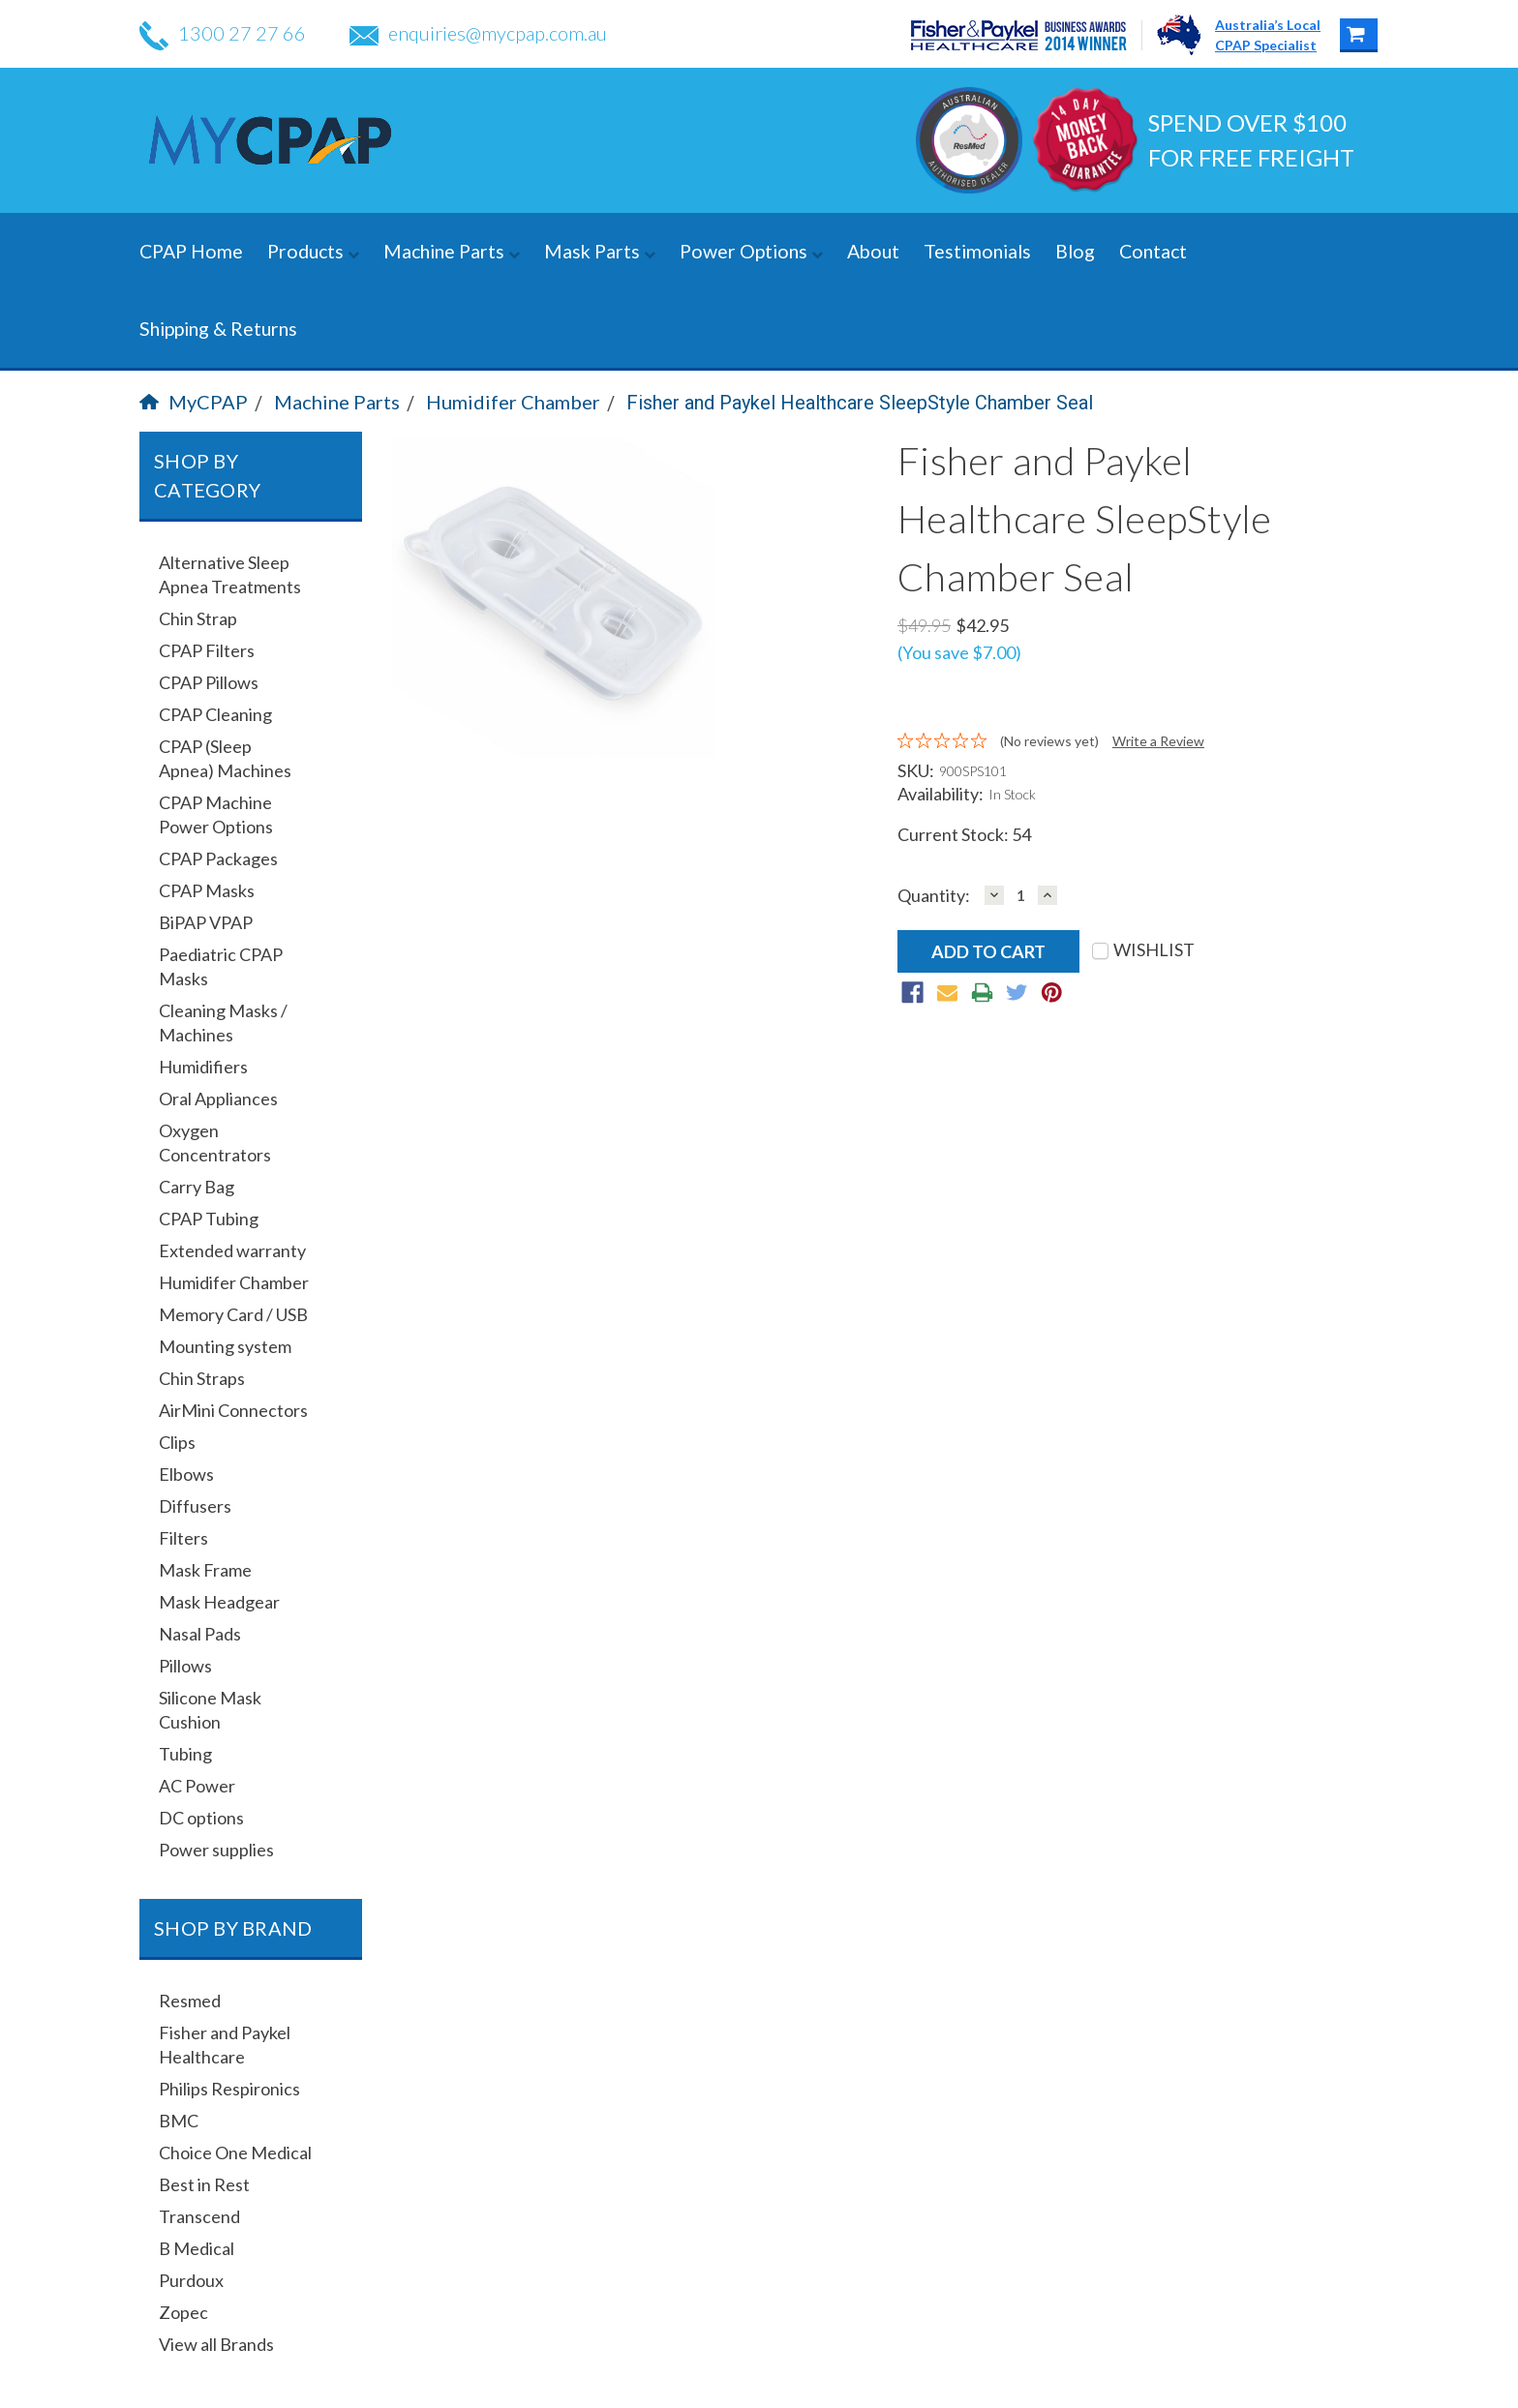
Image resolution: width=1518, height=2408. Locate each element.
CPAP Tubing (208, 1218)
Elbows (186, 1474)
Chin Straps (202, 1378)
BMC (178, 2120)
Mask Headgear (219, 1601)
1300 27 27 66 (222, 33)
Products (313, 251)
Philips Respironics (229, 2088)
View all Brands (216, 2344)
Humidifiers (203, 1066)
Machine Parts (451, 251)
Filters (183, 1538)
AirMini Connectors (233, 1410)
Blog (1075, 251)
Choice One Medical (235, 2152)
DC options (201, 1817)
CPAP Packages (218, 858)
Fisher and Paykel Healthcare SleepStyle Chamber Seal (859, 402)
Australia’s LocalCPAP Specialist (1268, 34)
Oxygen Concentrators (215, 1142)
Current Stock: (964, 834)
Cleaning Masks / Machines (223, 1022)
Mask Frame (205, 1569)
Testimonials (977, 251)
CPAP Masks (207, 890)
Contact (1153, 251)
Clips (177, 1442)
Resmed (190, 2000)
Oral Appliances (218, 1098)
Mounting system (225, 1346)
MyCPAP (193, 401)
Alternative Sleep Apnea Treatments (230, 574)
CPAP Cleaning (215, 714)
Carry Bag (196, 1186)
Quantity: (933, 896)
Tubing (185, 1753)
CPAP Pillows (208, 682)
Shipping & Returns (218, 328)
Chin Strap (198, 618)
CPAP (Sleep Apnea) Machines (225, 758)
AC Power (197, 1785)
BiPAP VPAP (206, 922)
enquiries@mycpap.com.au (478, 33)
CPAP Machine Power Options (216, 814)
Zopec (183, 2312)
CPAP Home (191, 251)
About (873, 251)
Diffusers (195, 1506)
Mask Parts (599, 251)
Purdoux (191, 2280)
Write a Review (1158, 741)
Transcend (199, 2216)
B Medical (196, 2248)
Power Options (751, 251)
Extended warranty (232, 1250)
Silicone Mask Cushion (210, 1709)
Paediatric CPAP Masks (221, 966)
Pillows (185, 1665)
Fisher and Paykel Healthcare (224, 2044)
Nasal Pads (200, 1633)
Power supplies (216, 1849)
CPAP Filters (207, 650)
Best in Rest (204, 2184)
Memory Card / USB (233, 1314)
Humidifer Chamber (513, 401)
